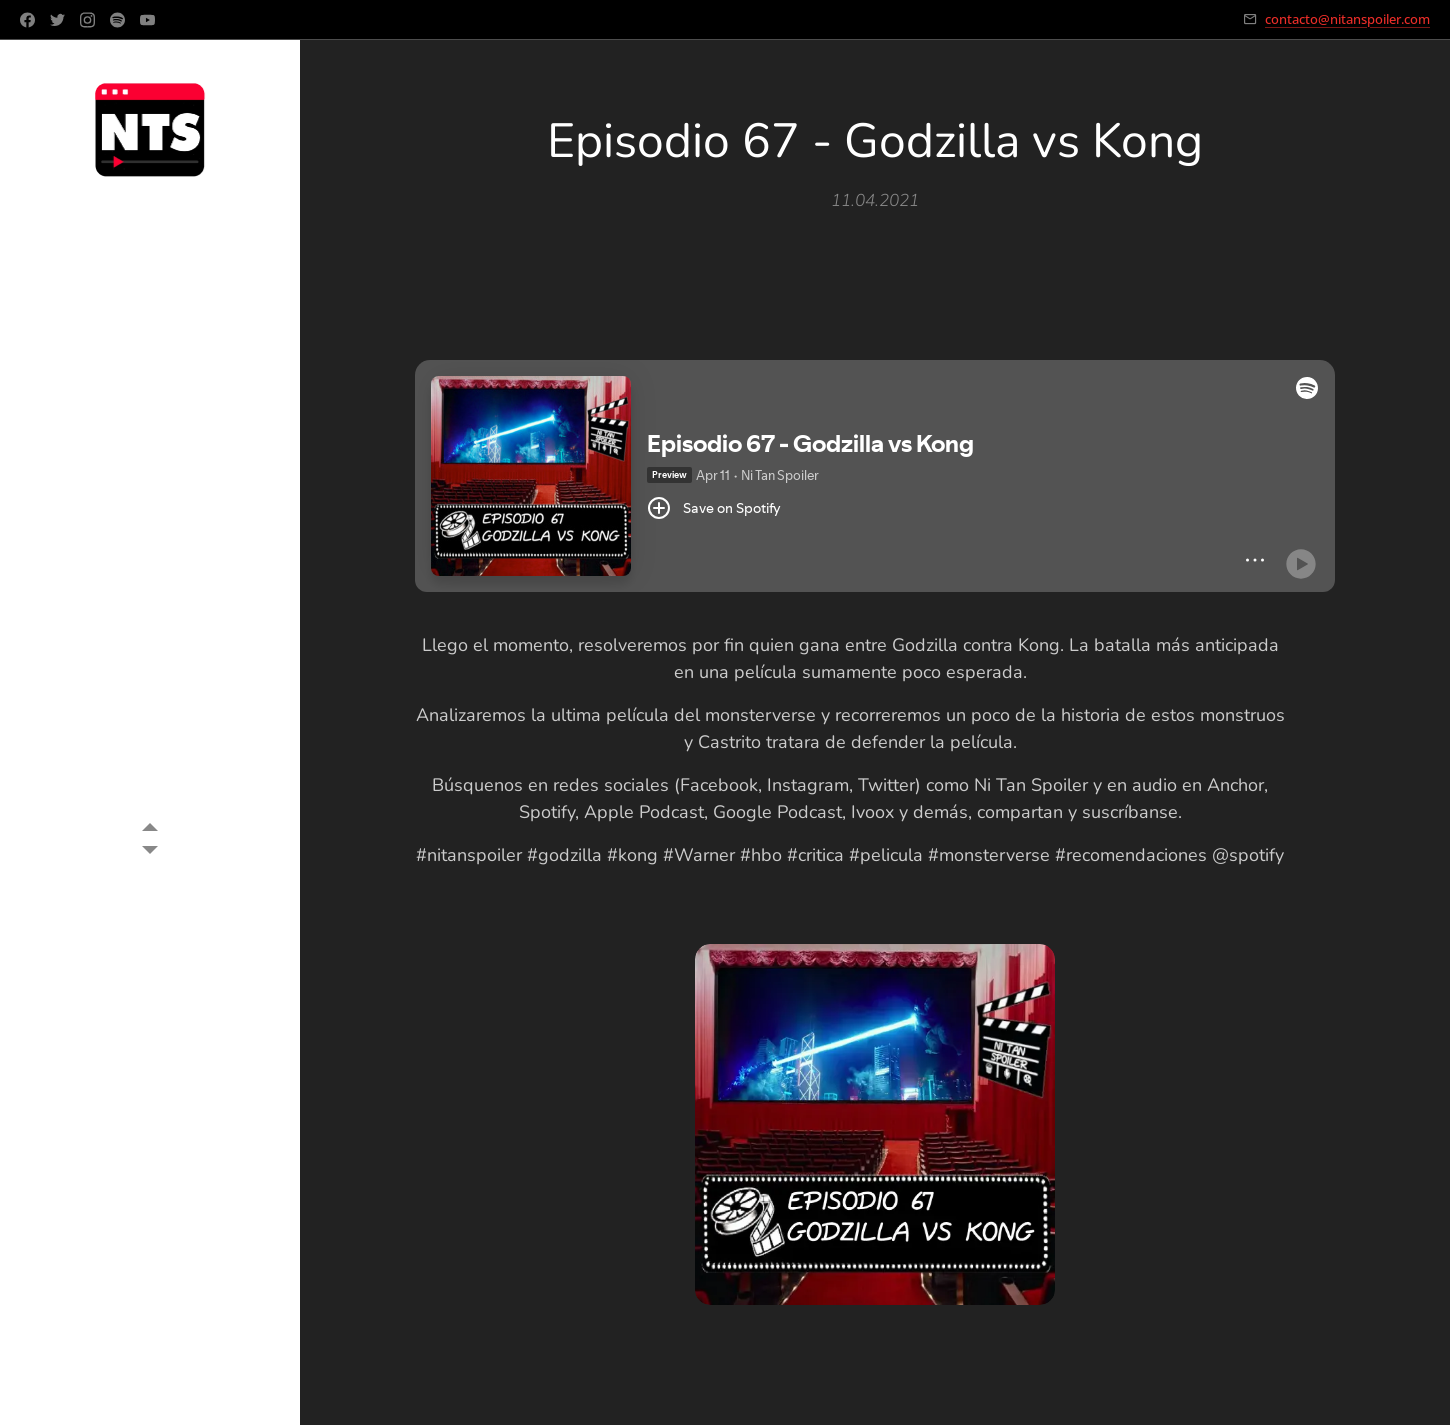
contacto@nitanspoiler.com (1347, 19)
